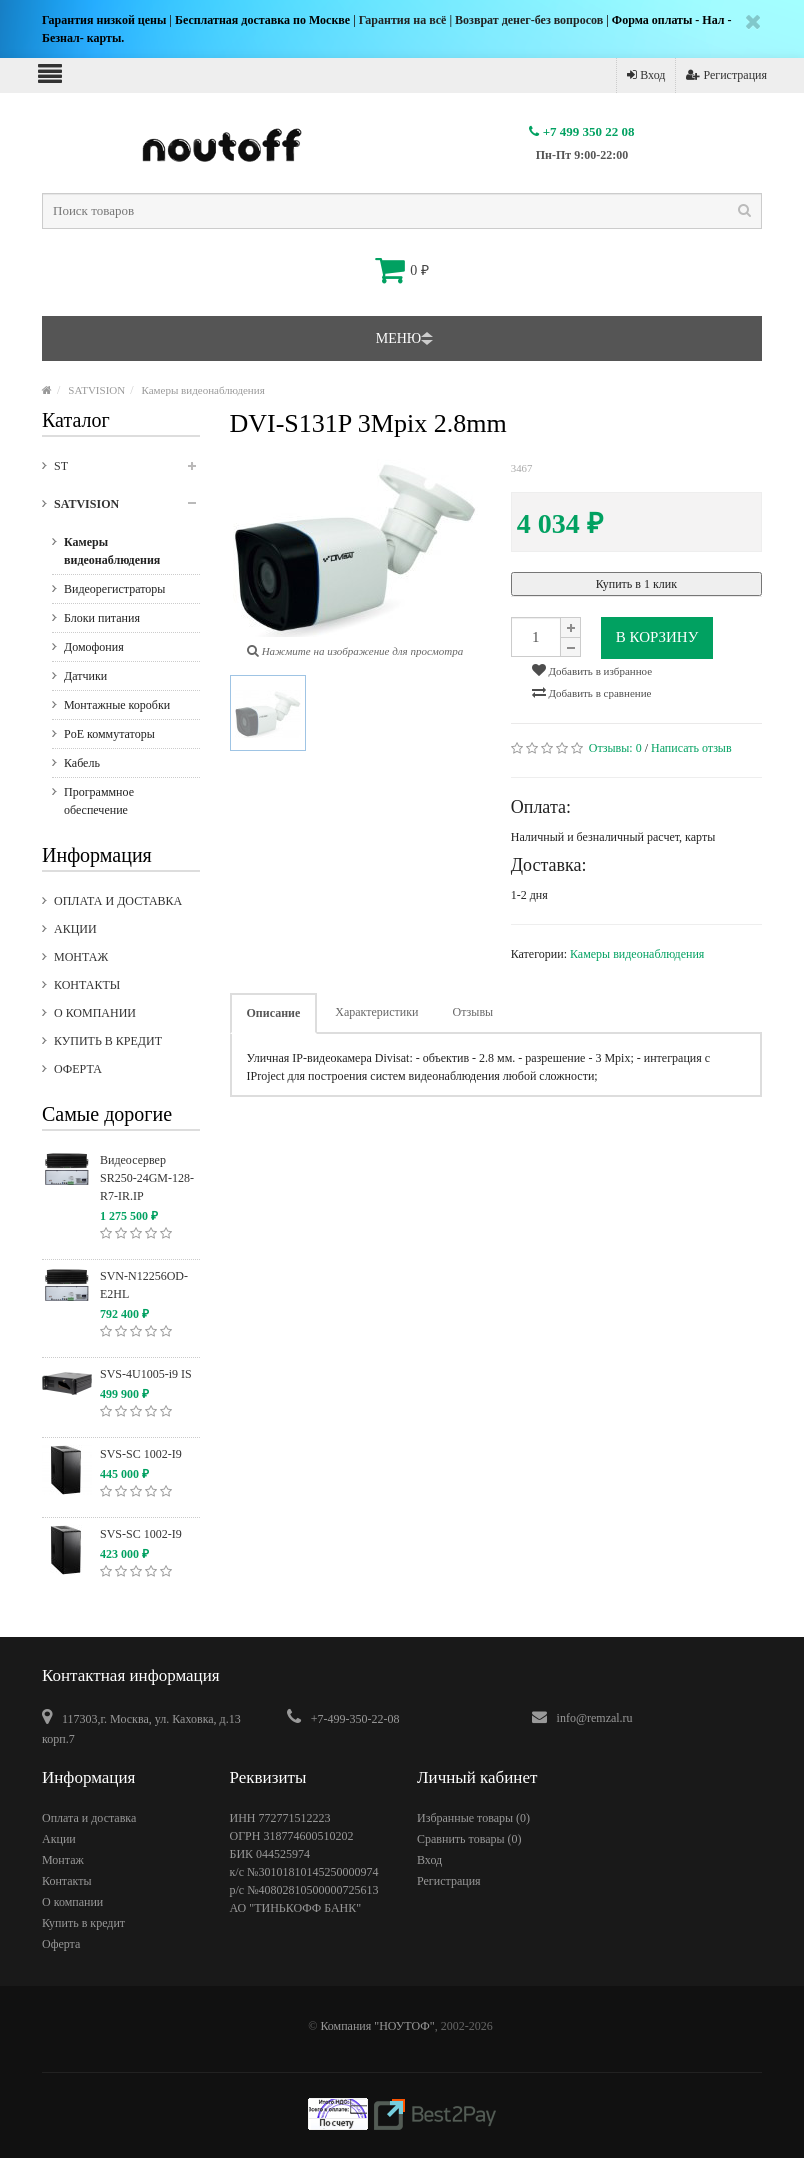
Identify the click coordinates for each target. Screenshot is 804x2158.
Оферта (78, 1069)
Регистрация (726, 75)
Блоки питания (102, 618)
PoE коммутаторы (109, 734)
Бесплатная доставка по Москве (262, 20)
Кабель (82, 763)
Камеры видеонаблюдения (203, 390)
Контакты (87, 985)
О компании (95, 1013)
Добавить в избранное (592, 670)
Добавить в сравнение (592, 692)
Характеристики (376, 1012)
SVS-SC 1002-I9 (141, 1454)
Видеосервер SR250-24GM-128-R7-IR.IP (147, 1178)
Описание (274, 1013)
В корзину (657, 637)
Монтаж (81, 957)
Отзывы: (615, 748)
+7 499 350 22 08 (581, 131)
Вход (646, 75)
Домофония (94, 647)
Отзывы (473, 1012)
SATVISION (96, 390)
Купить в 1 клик (636, 584)
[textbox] (402, 211)
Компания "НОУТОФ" (377, 2026)
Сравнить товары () (469, 1839)
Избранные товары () (473, 1818)
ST (127, 472)
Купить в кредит (108, 1041)
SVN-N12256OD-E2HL (144, 1285)
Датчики (85, 676)
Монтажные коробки (117, 705)
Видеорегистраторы (114, 589)
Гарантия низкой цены (104, 20)
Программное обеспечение (99, 801)
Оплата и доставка (118, 901)
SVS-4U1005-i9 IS (146, 1374)
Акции (75, 929)
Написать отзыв (691, 748)
